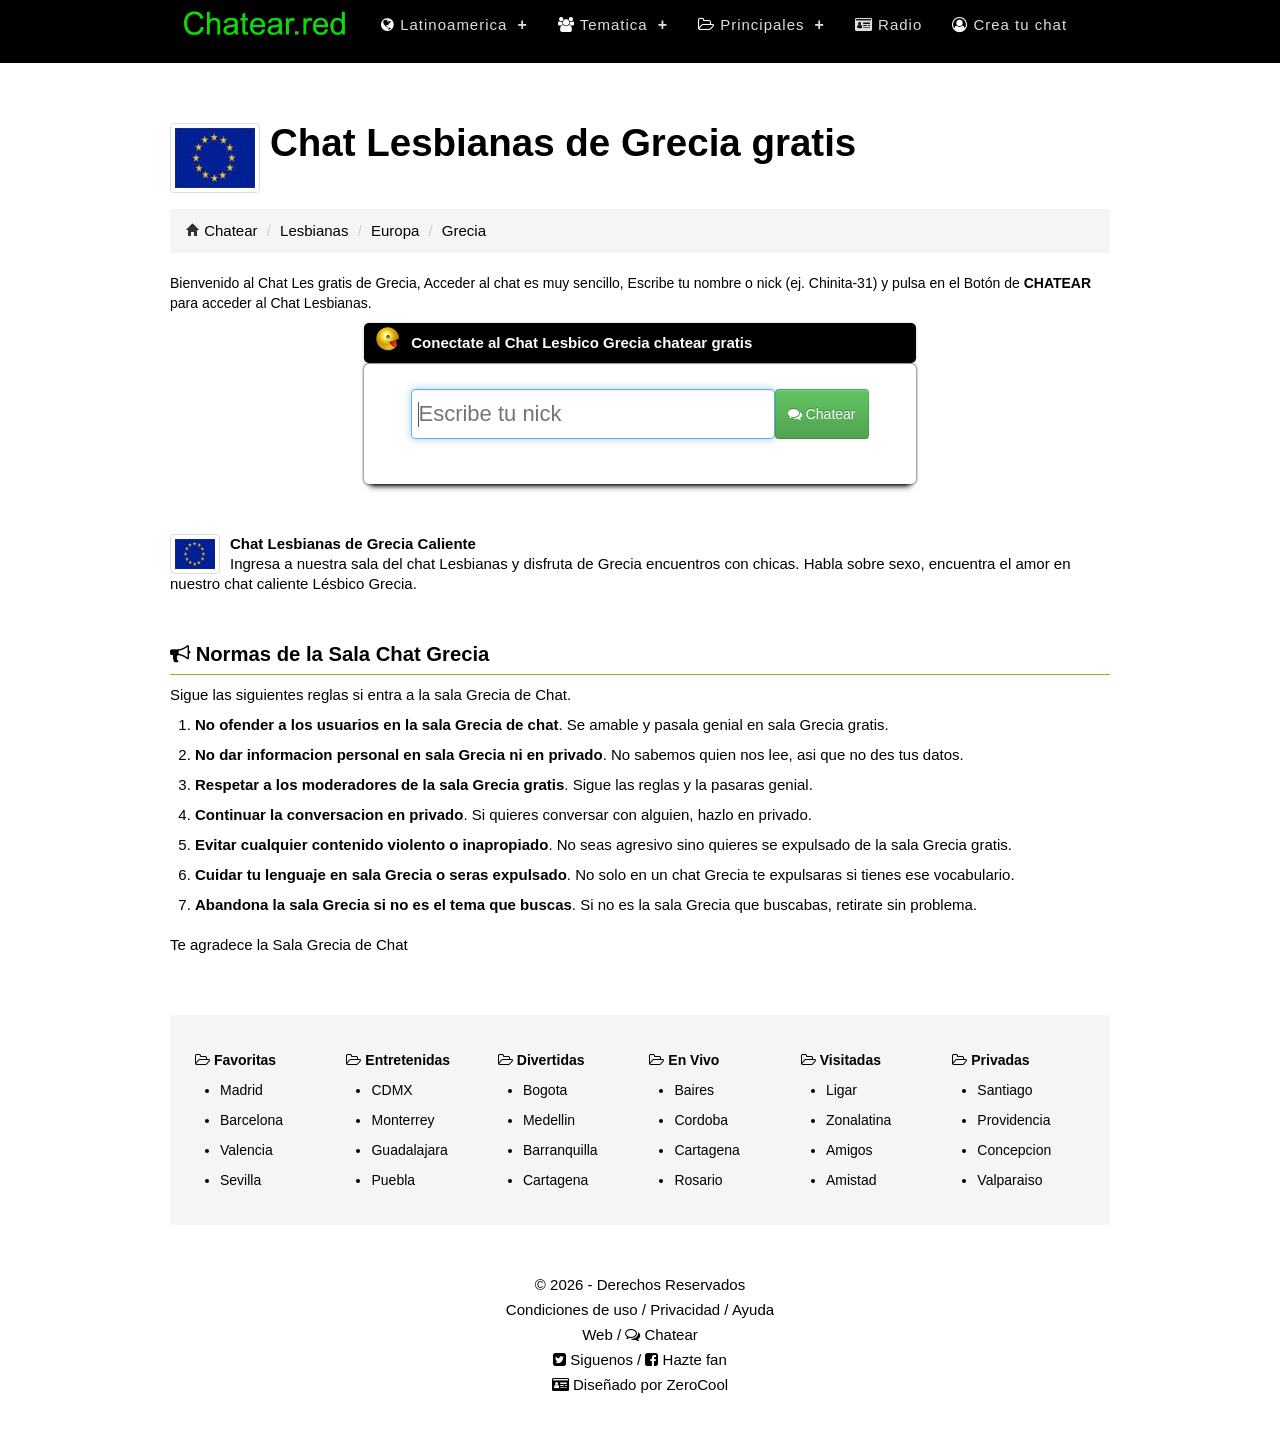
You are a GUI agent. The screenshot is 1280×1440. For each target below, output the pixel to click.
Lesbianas (314, 230)
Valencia (246, 1150)
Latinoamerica (454, 24)
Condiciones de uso (572, 1309)
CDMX (391, 1090)
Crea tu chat (1009, 24)
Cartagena (555, 1180)
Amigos (849, 1150)
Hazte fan (685, 1359)
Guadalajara (409, 1150)
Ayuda (753, 1309)
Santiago (1004, 1090)
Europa (395, 230)
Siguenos (593, 1359)
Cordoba (701, 1120)
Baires (694, 1090)
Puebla (393, 1180)
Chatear (230, 230)
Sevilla (240, 1180)
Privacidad (685, 1309)
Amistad (851, 1180)
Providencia (1013, 1120)
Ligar (841, 1090)
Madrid (241, 1090)
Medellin (549, 1120)
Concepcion (1014, 1150)
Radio (888, 24)
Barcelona (251, 1120)
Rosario (698, 1180)
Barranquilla (560, 1150)
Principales (761, 24)
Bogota (545, 1090)
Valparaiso (1009, 1180)
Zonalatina (858, 1120)
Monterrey (402, 1120)
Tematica (613, 24)
